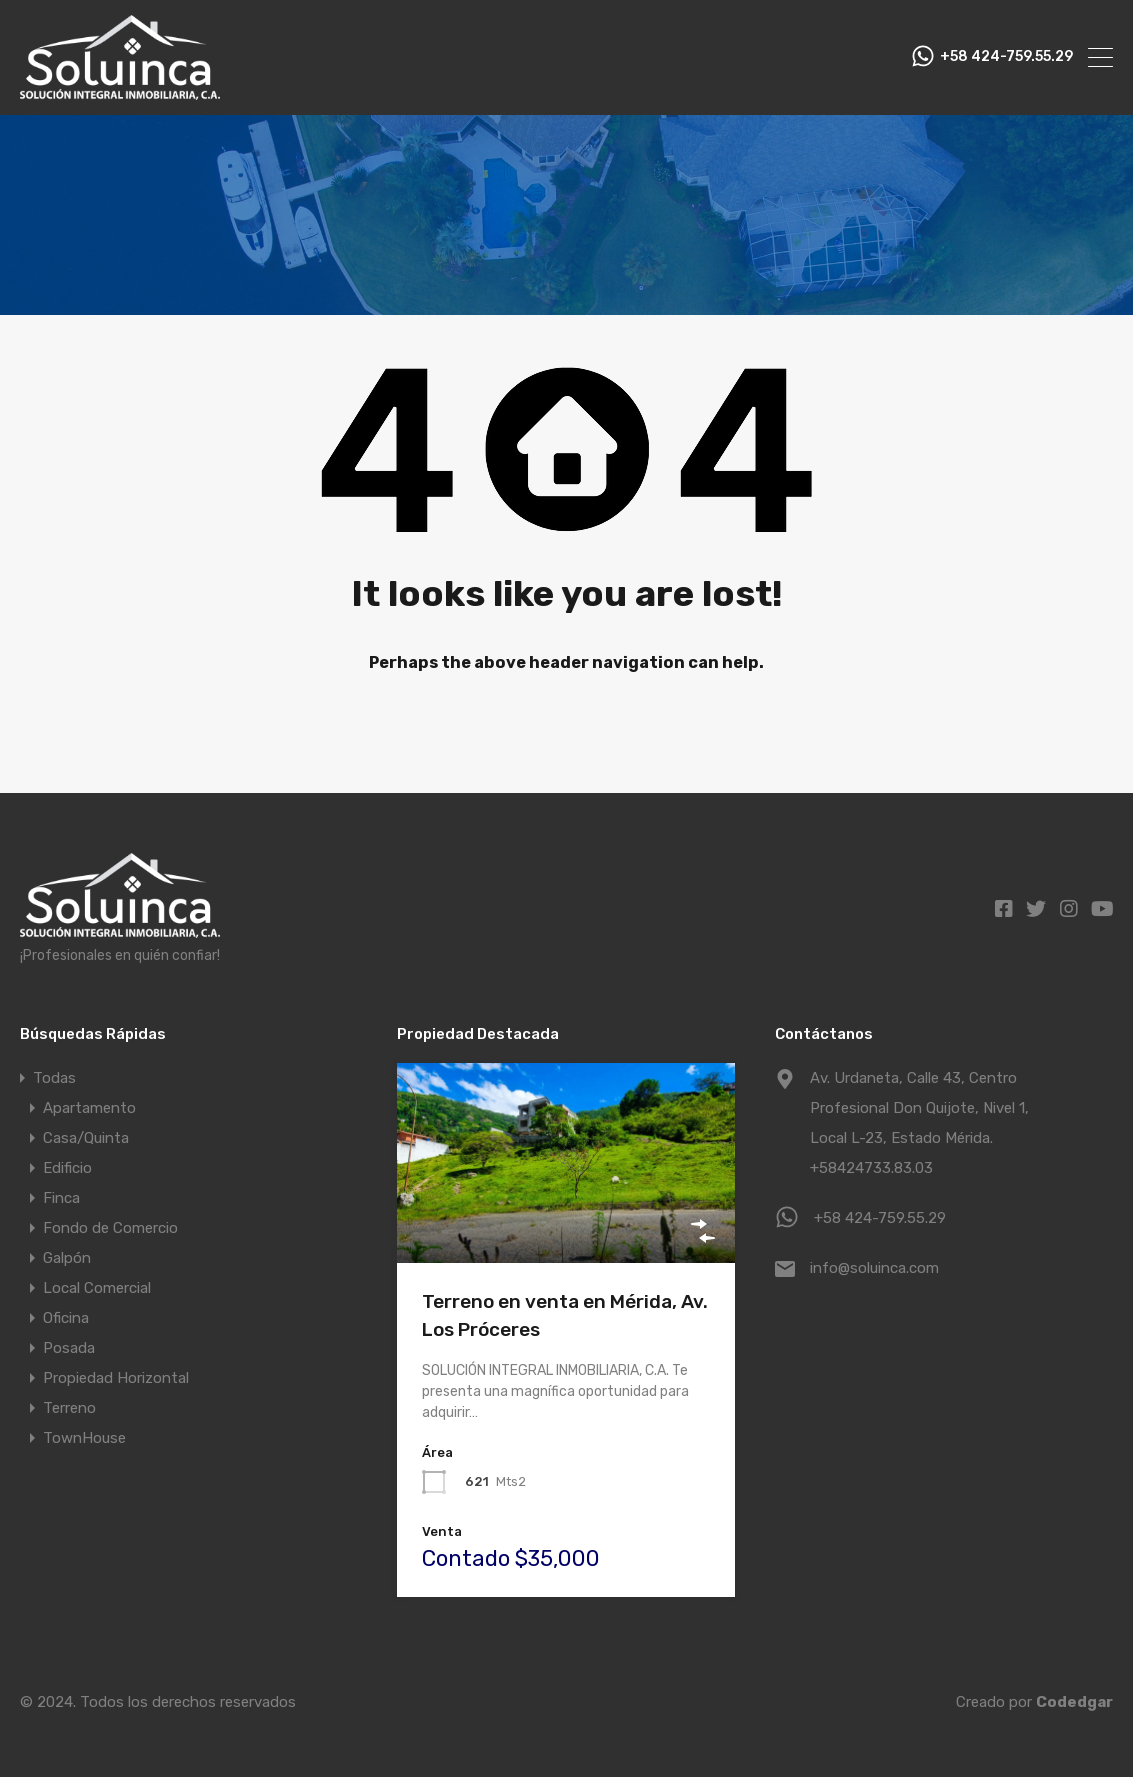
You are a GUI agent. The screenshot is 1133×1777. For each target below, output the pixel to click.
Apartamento (89, 1108)
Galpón (67, 1258)
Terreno (69, 1408)
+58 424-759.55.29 (1006, 57)
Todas (54, 1078)
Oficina (66, 1318)
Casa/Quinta (86, 1138)
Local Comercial (97, 1288)
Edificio (67, 1168)
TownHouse (84, 1438)
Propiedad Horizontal (116, 1378)
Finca (61, 1198)
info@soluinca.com (874, 1268)
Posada (69, 1348)
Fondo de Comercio (110, 1228)
